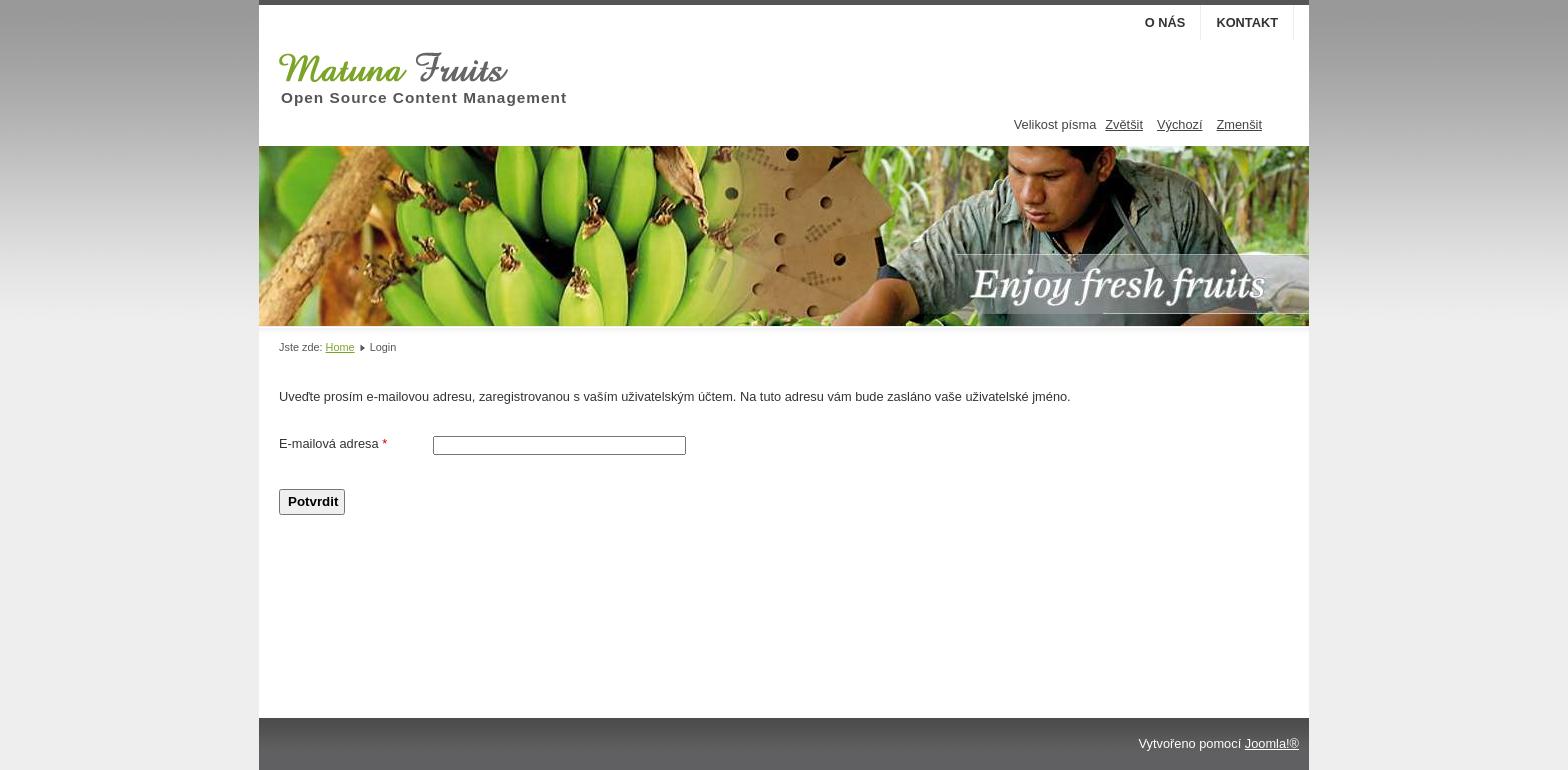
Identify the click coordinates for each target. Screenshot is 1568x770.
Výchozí (1180, 124)
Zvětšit (1124, 124)
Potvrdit (313, 501)
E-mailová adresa (333, 443)
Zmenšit (1239, 124)
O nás (1165, 22)
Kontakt (1247, 22)
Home (340, 347)
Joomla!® (1272, 743)
